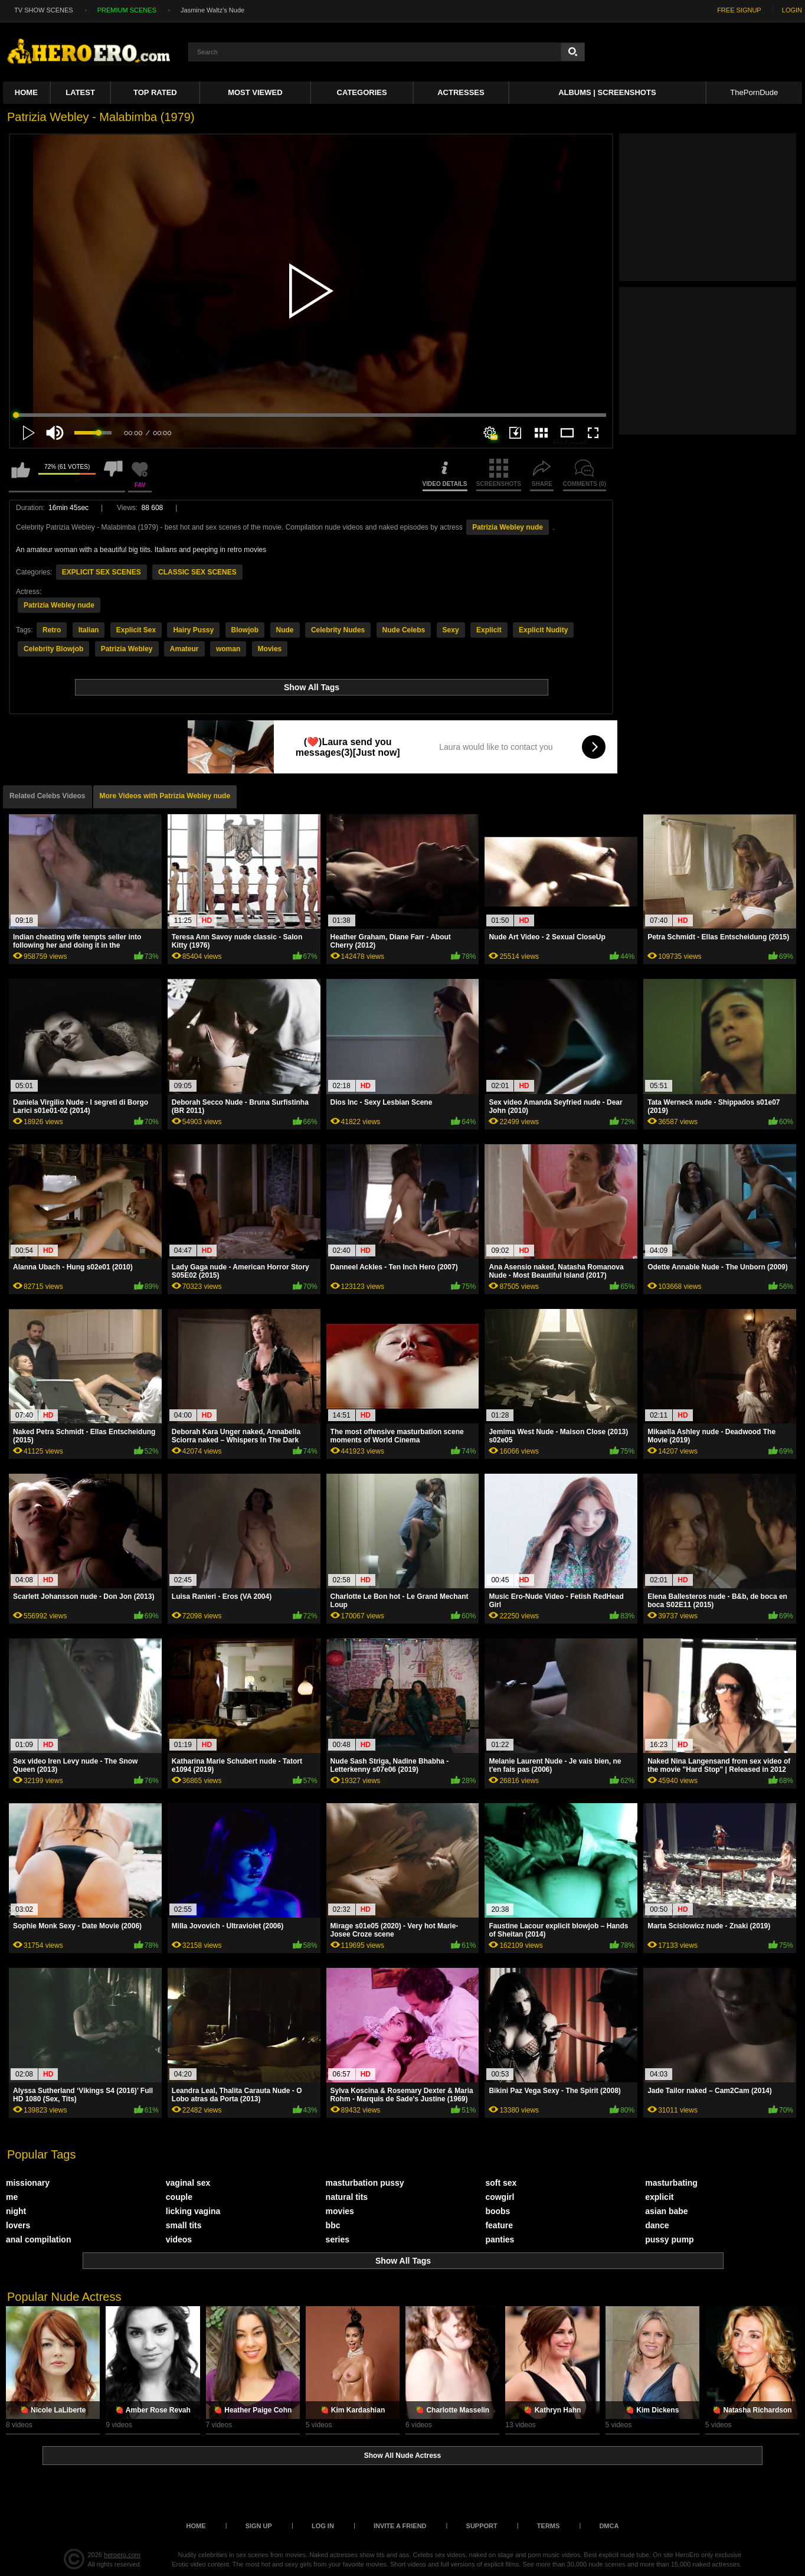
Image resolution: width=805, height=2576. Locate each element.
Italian (88, 630)
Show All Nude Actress (402, 2455)
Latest (80, 92)
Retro (51, 630)
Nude (285, 630)
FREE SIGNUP (739, 10)
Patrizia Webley (127, 649)
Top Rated (155, 92)
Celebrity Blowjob (53, 649)
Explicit (489, 630)
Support (482, 2525)
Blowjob (245, 630)
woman (228, 649)
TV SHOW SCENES (43, 10)
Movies (270, 649)
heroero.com (122, 2554)
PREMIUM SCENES (126, 10)
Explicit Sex (136, 630)
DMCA (609, 2525)
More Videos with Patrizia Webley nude (165, 796)
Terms (548, 2525)
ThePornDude (754, 92)
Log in (323, 2525)
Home (26, 92)
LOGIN (792, 10)
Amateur (184, 649)
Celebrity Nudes (338, 630)
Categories (362, 92)
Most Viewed (255, 92)
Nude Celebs (404, 630)
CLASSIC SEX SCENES (197, 572)
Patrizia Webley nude (507, 527)
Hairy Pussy (193, 630)
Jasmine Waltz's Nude (212, 10)
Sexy (451, 630)
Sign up (259, 2525)
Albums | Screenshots (607, 92)
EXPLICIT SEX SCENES (101, 572)
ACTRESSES (460, 92)
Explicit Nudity (543, 630)
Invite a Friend (400, 2525)
